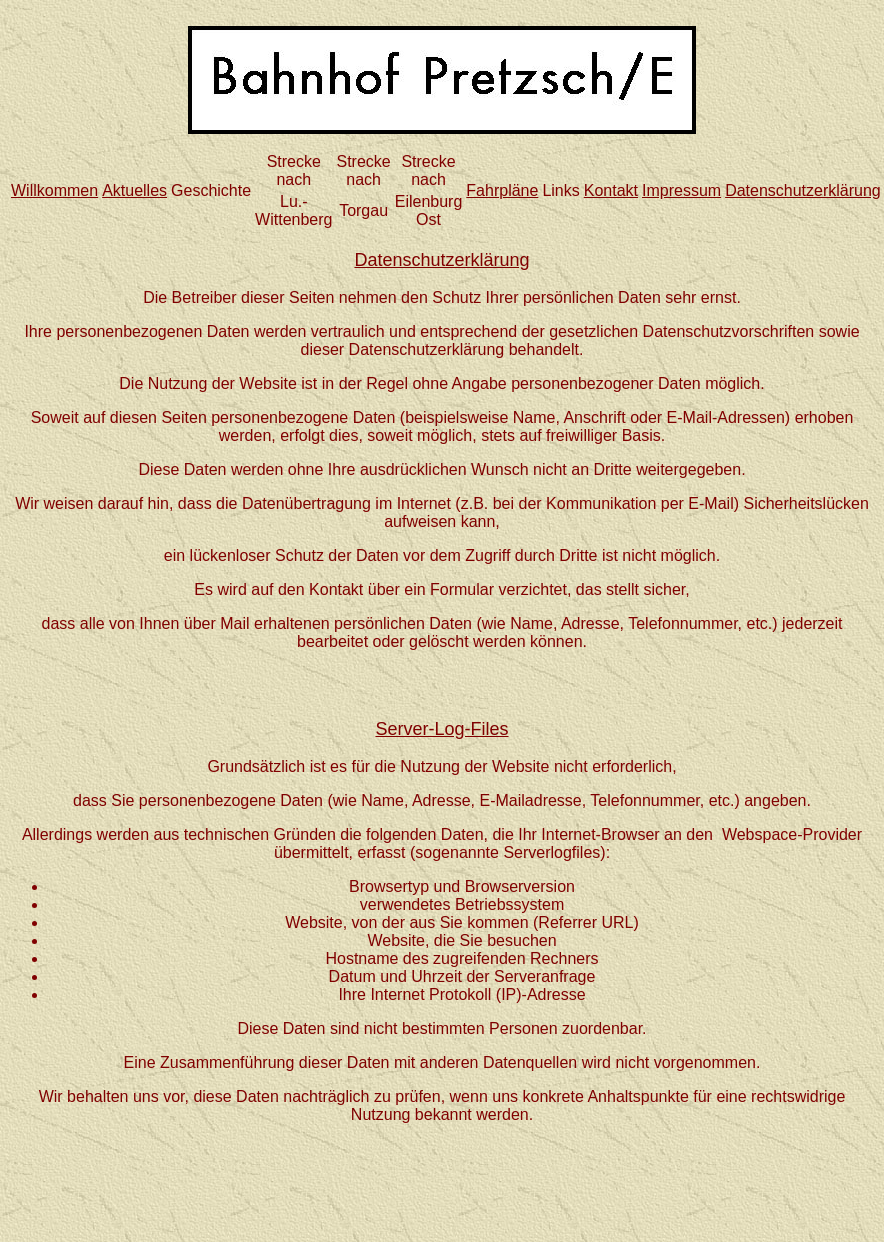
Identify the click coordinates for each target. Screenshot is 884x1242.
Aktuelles (134, 190)
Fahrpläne (502, 190)
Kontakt (611, 190)
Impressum (681, 190)
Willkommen (54, 190)
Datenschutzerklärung (803, 190)
